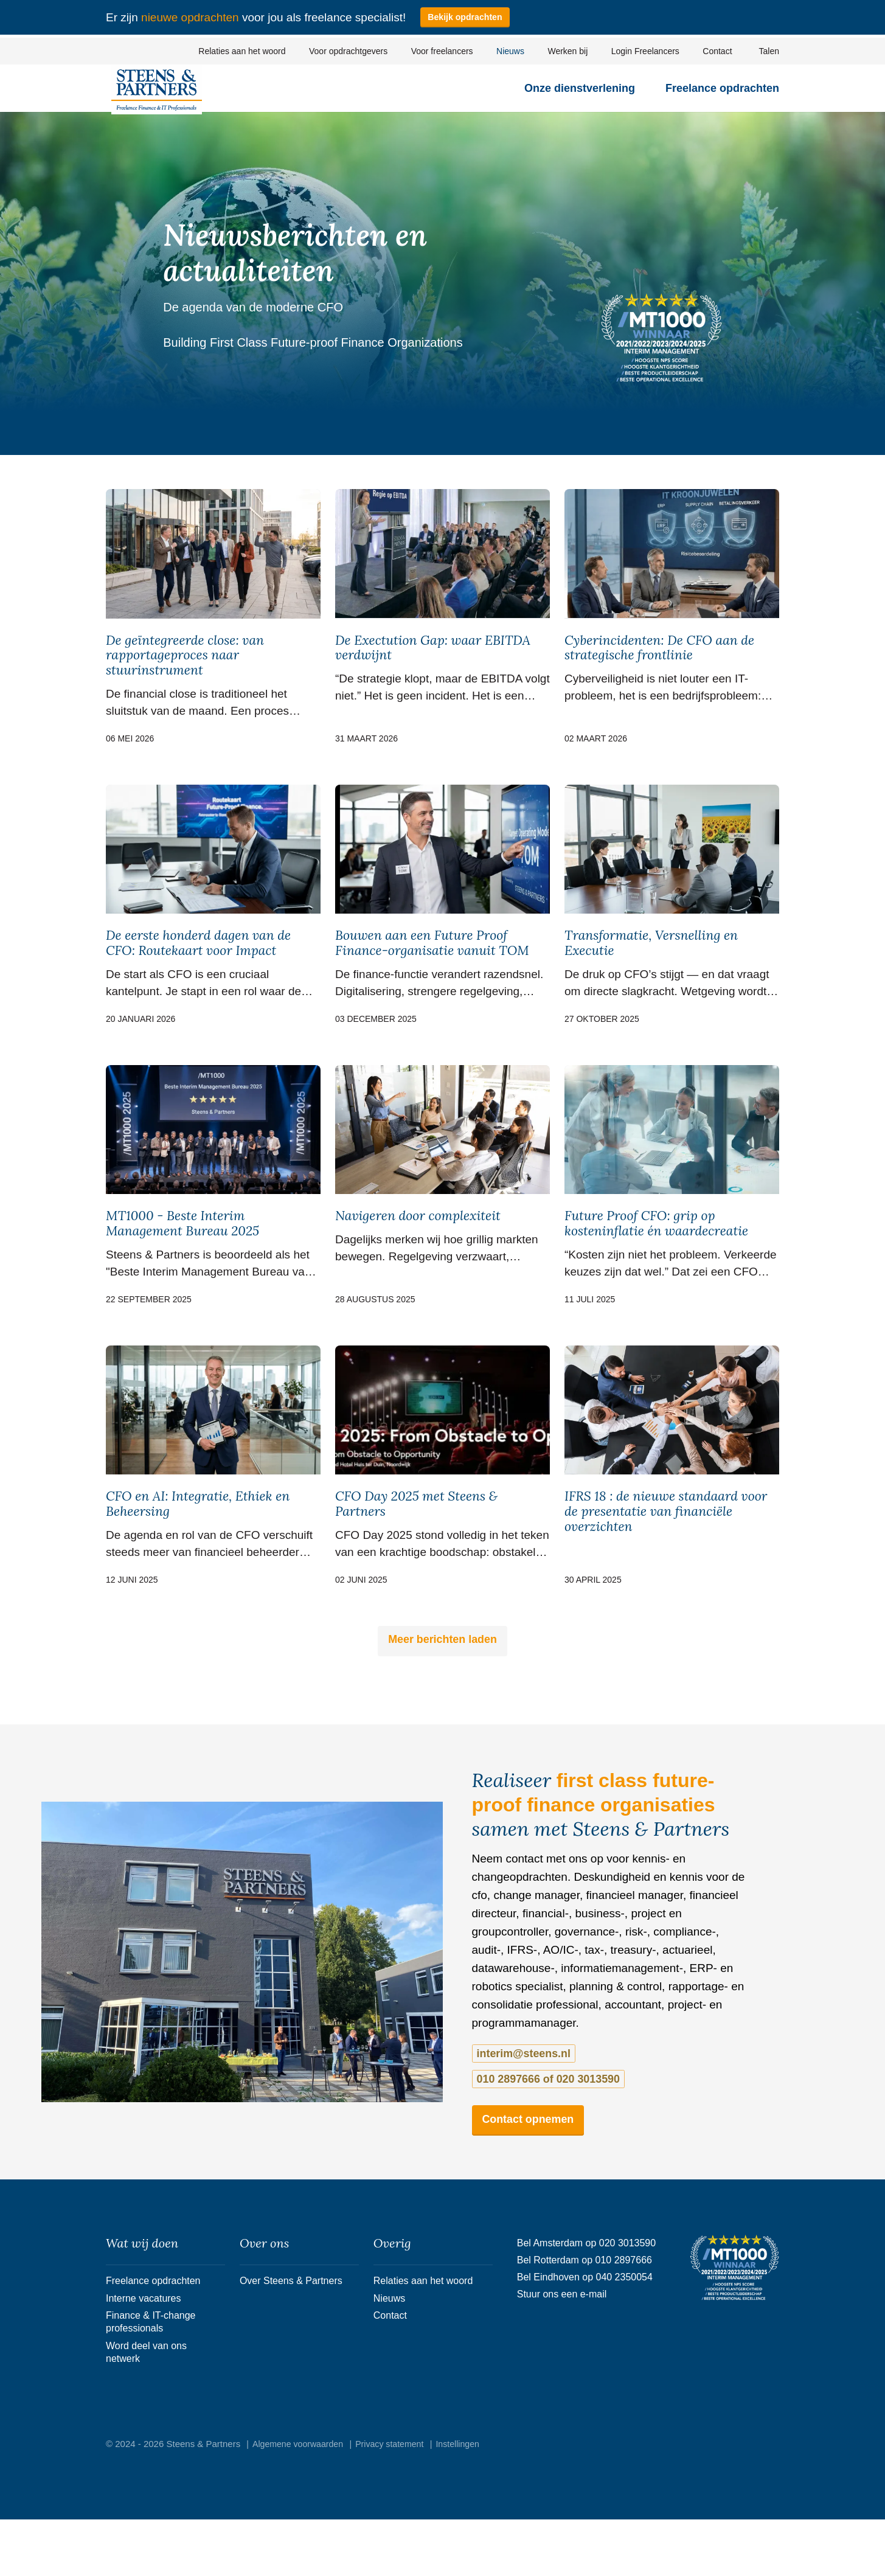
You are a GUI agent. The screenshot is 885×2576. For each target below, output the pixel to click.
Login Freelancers (645, 51)
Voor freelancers (442, 51)
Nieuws (510, 51)
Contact (717, 51)
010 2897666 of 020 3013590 (665, 2105)
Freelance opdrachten (722, 96)
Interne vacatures (146, 2336)
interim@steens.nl (522, 2105)
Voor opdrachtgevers (348, 51)
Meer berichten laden (442, 1691)
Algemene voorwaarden (300, 2500)
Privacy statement (397, 2500)
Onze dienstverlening (579, 96)
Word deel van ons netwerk (149, 2405)
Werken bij (567, 51)
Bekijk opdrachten (467, 17)
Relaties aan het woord (241, 51)
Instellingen (469, 2500)
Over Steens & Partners (294, 2313)
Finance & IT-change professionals (153, 2367)
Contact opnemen (535, 2146)
